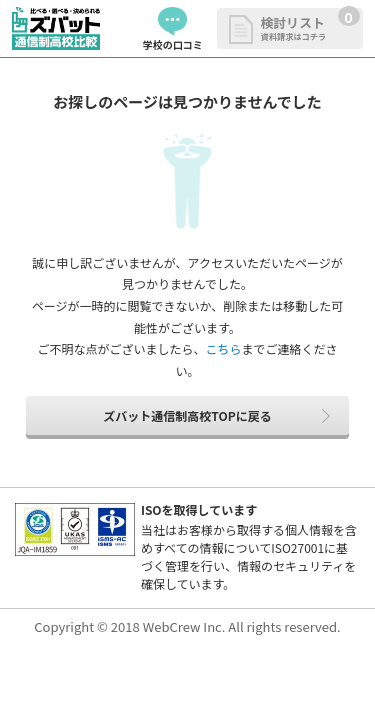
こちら (223, 348)
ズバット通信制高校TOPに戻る (187, 415)
